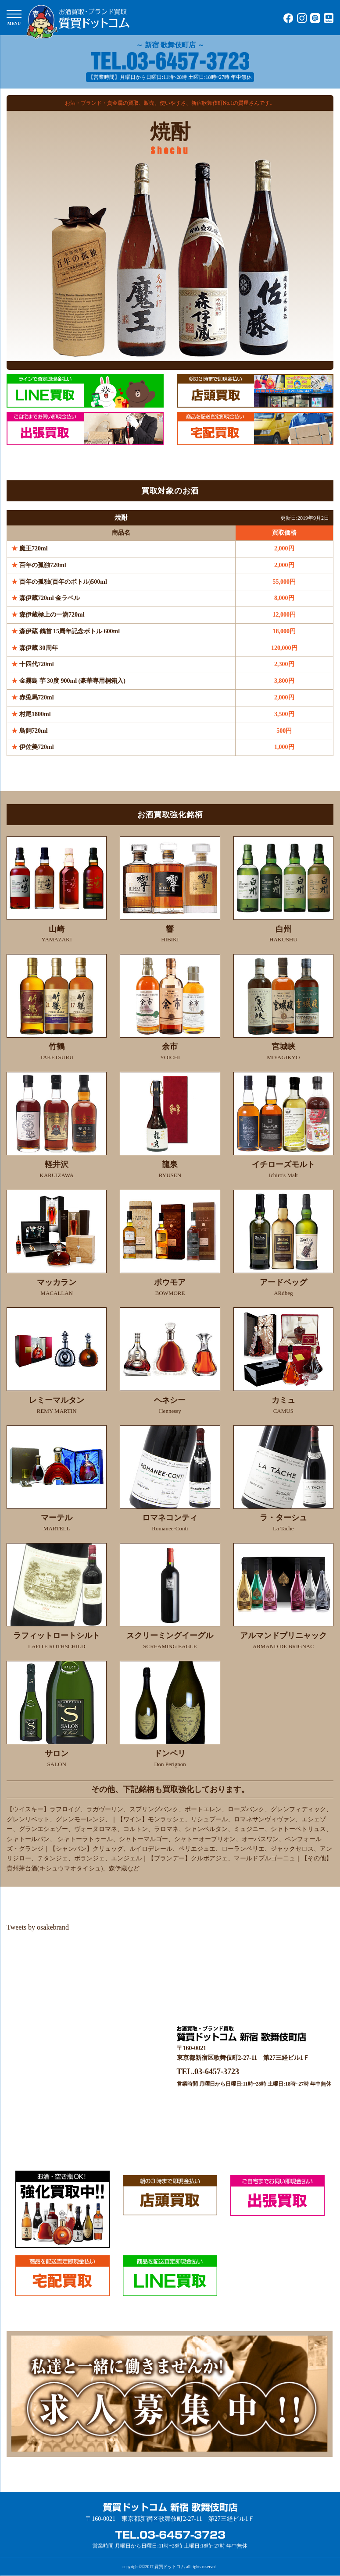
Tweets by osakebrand (38, 1927)
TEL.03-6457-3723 (208, 2071)
